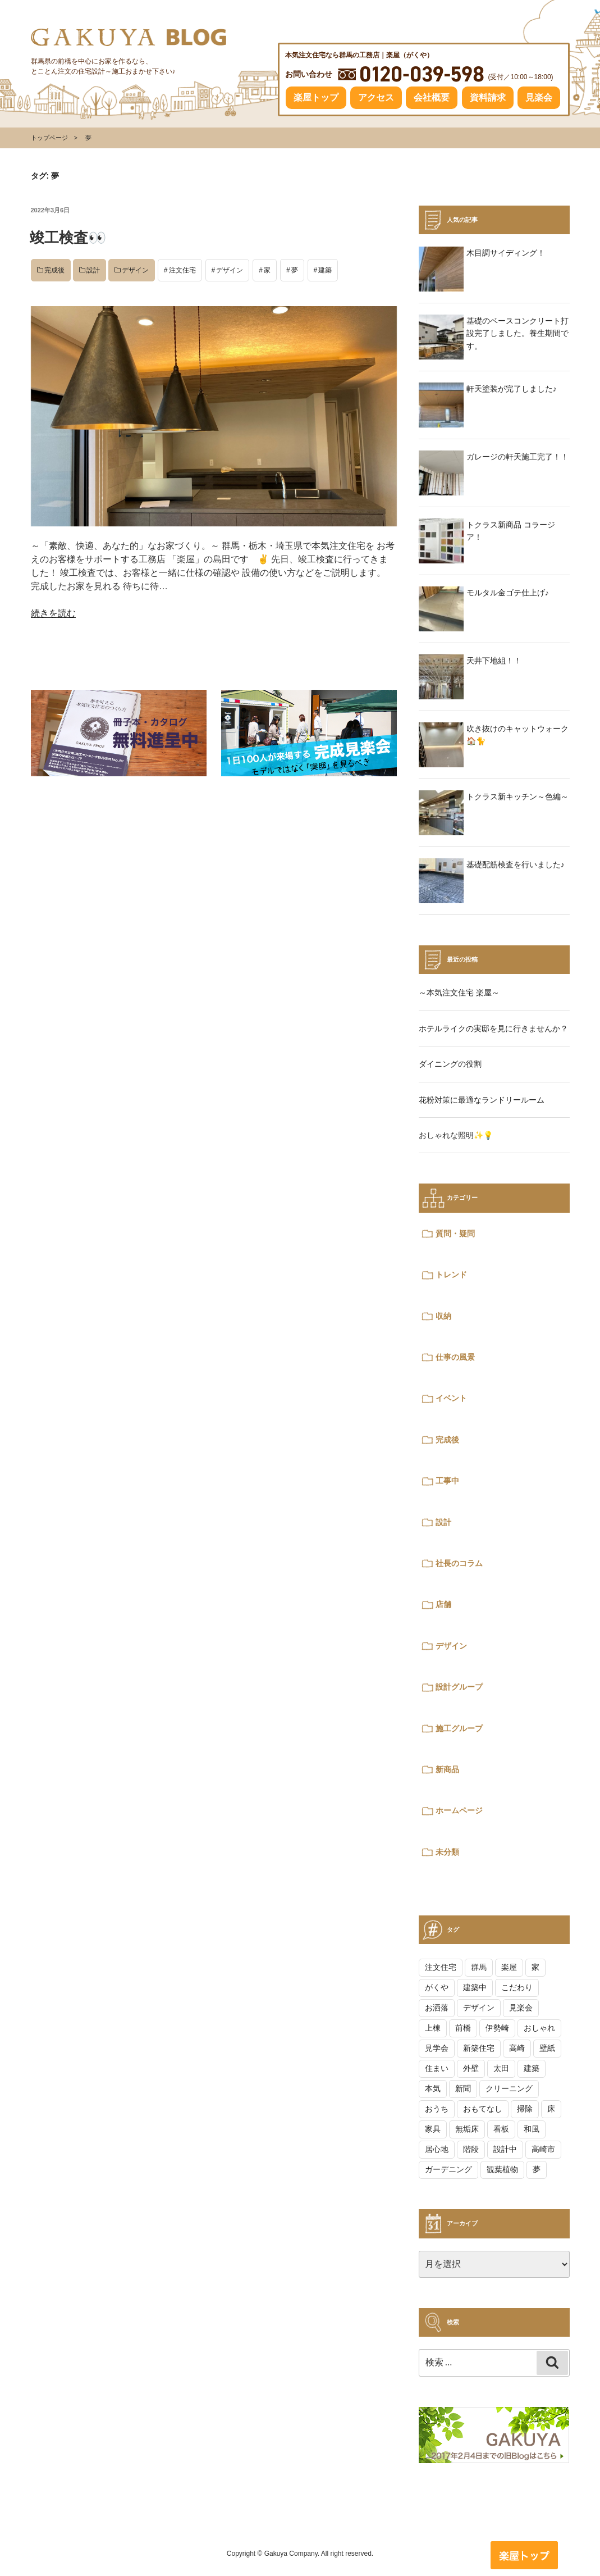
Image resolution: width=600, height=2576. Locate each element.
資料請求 (488, 97)
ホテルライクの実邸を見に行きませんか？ (493, 1028)
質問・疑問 (455, 1233)
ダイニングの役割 (450, 1063)
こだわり (517, 1987)
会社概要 (432, 97)
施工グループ (459, 1728)
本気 (433, 2088)
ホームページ (459, 1810)
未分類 (447, 1851)
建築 (325, 270)
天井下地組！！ (493, 660)
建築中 (475, 1987)
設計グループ (459, 1686)
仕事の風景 (455, 1357)
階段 (471, 2149)
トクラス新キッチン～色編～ (517, 796)
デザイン (135, 270)
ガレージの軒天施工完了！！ (517, 456)
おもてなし (482, 2108)
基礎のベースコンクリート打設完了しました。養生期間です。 (517, 333)
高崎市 (543, 2149)
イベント (451, 1398)
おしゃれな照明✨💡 (456, 1135)
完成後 (54, 270)
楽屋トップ (316, 97)
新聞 (463, 2088)
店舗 (443, 1604)
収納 (443, 1316)
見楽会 (538, 97)
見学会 (436, 2047)
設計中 (505, 2149)
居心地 (436, 2149)
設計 (93, 270)
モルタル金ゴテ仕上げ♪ (507, 592)
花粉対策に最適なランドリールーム (481, 1099)
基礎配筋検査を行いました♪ (515, 864)
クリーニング (509, 2088)
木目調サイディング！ (505, 252)
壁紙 (547, 2047)
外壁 (471, 2068)
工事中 (447, 1480)
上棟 (433, 2027)
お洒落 (436, 2007)
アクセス (376, 97)
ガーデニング (448, 2169)
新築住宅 (478, 2047)
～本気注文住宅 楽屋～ (459, 992)
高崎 (517, 2047)
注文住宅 (182, 270)
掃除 (525, 2108)
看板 (501, 2128)
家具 (433, 2128)
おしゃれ (539, 2027)
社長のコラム (459, 1563)
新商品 (447, 1769)
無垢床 (467, 2128)
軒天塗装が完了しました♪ (511, 388)
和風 (531, 2128)
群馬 (479, 1967)
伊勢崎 (497, 2027)
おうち (436, 2108)
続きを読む (53, 613)
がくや (436, 1987)
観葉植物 (502, 2169)
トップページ (49, 137)
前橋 (463, 2027)
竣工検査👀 (68, 237)
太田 (501, 2068)
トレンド (451, 1274)
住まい (436, 2068)
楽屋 (509, 1967)
